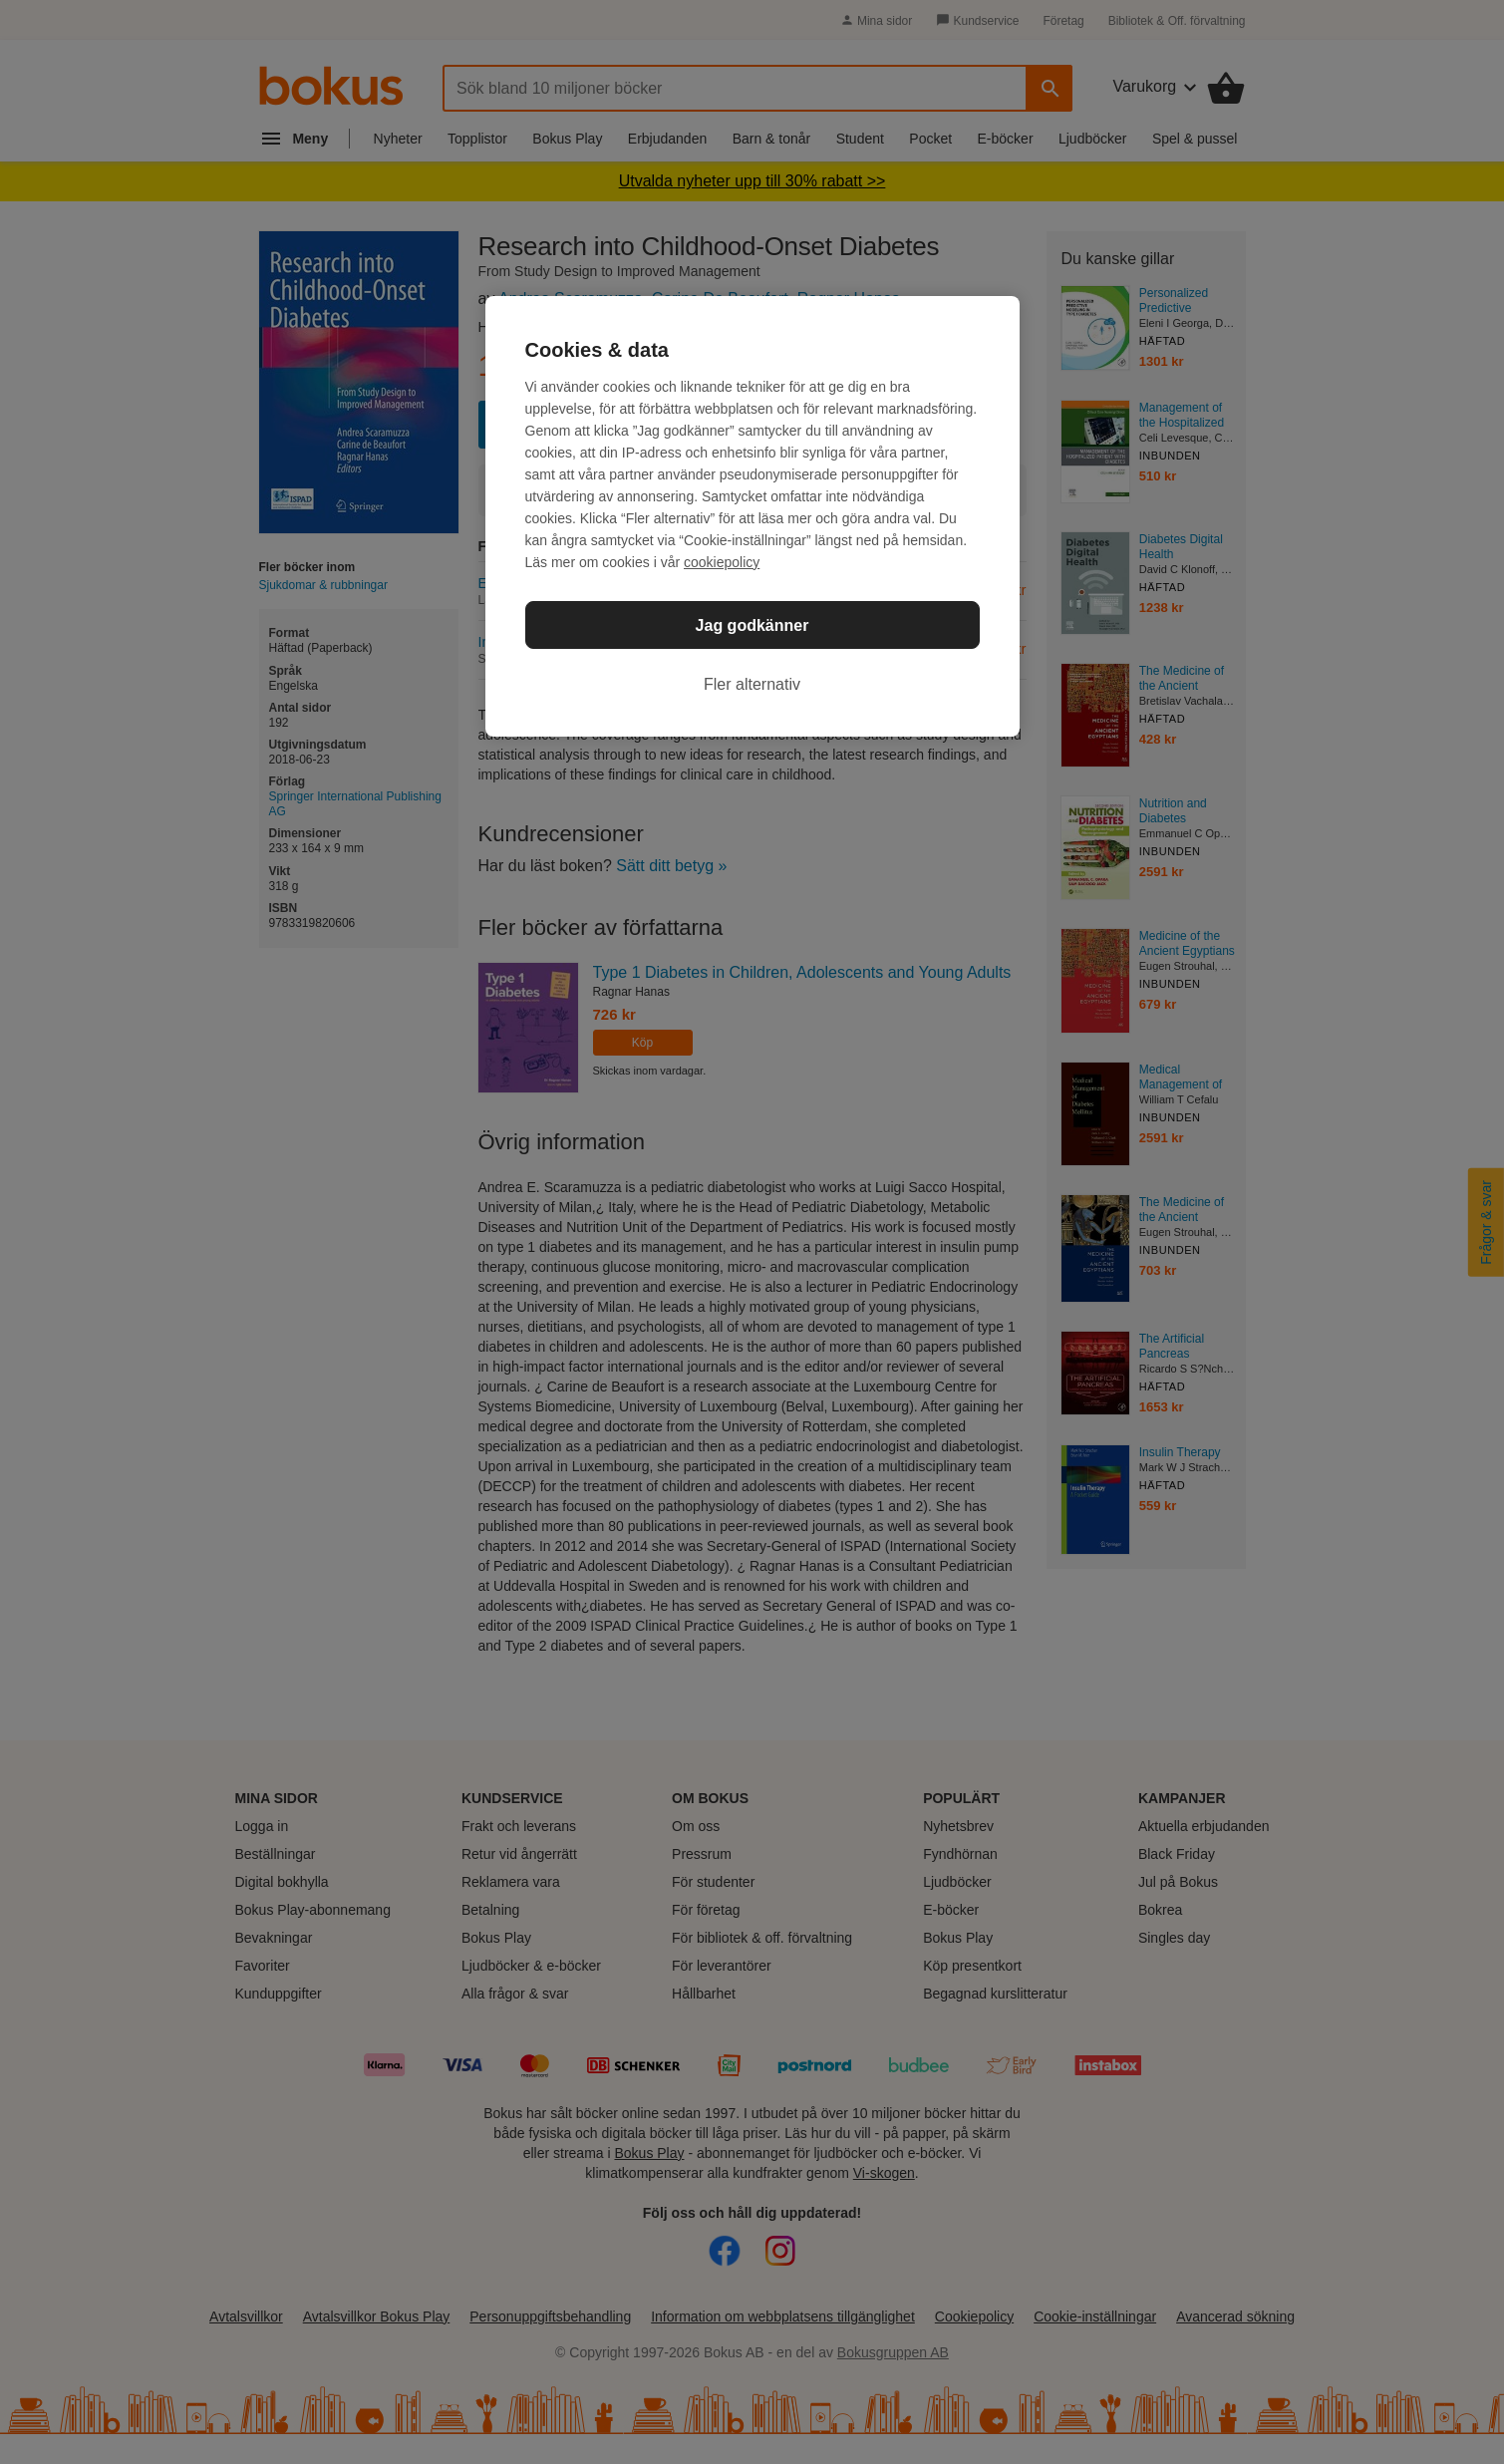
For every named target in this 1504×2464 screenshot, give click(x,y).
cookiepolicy (721, 562)
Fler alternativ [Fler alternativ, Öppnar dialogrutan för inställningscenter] (752, 684)
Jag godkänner (752, 625)
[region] (752, 516)
